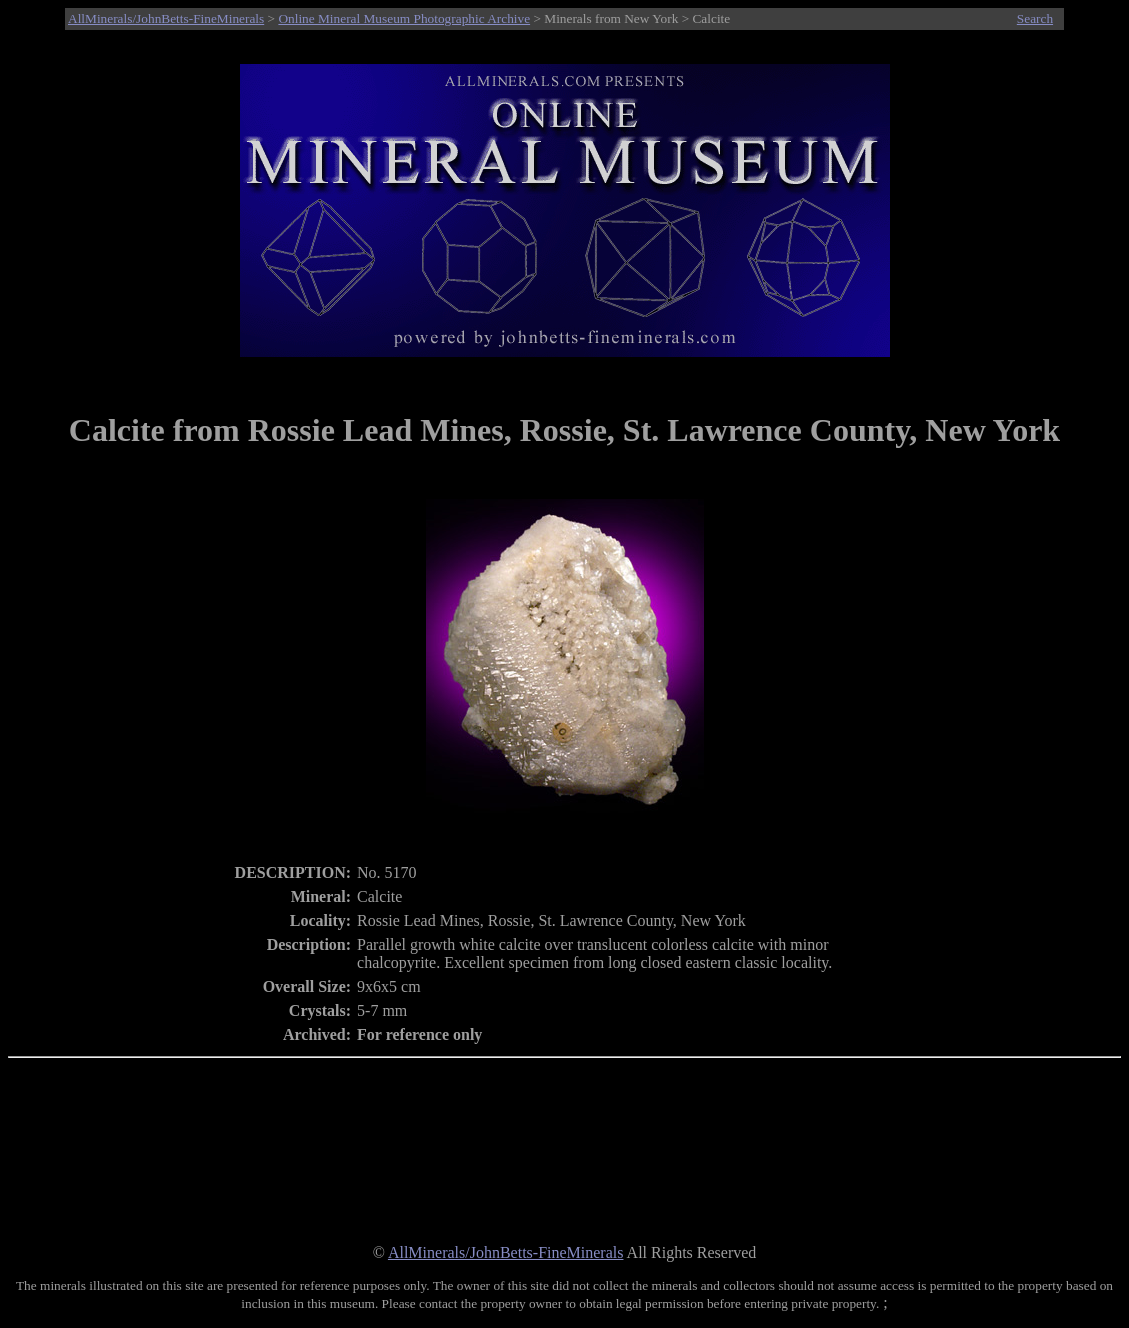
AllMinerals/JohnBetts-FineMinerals (166, 18)
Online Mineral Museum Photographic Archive (404, 18)
